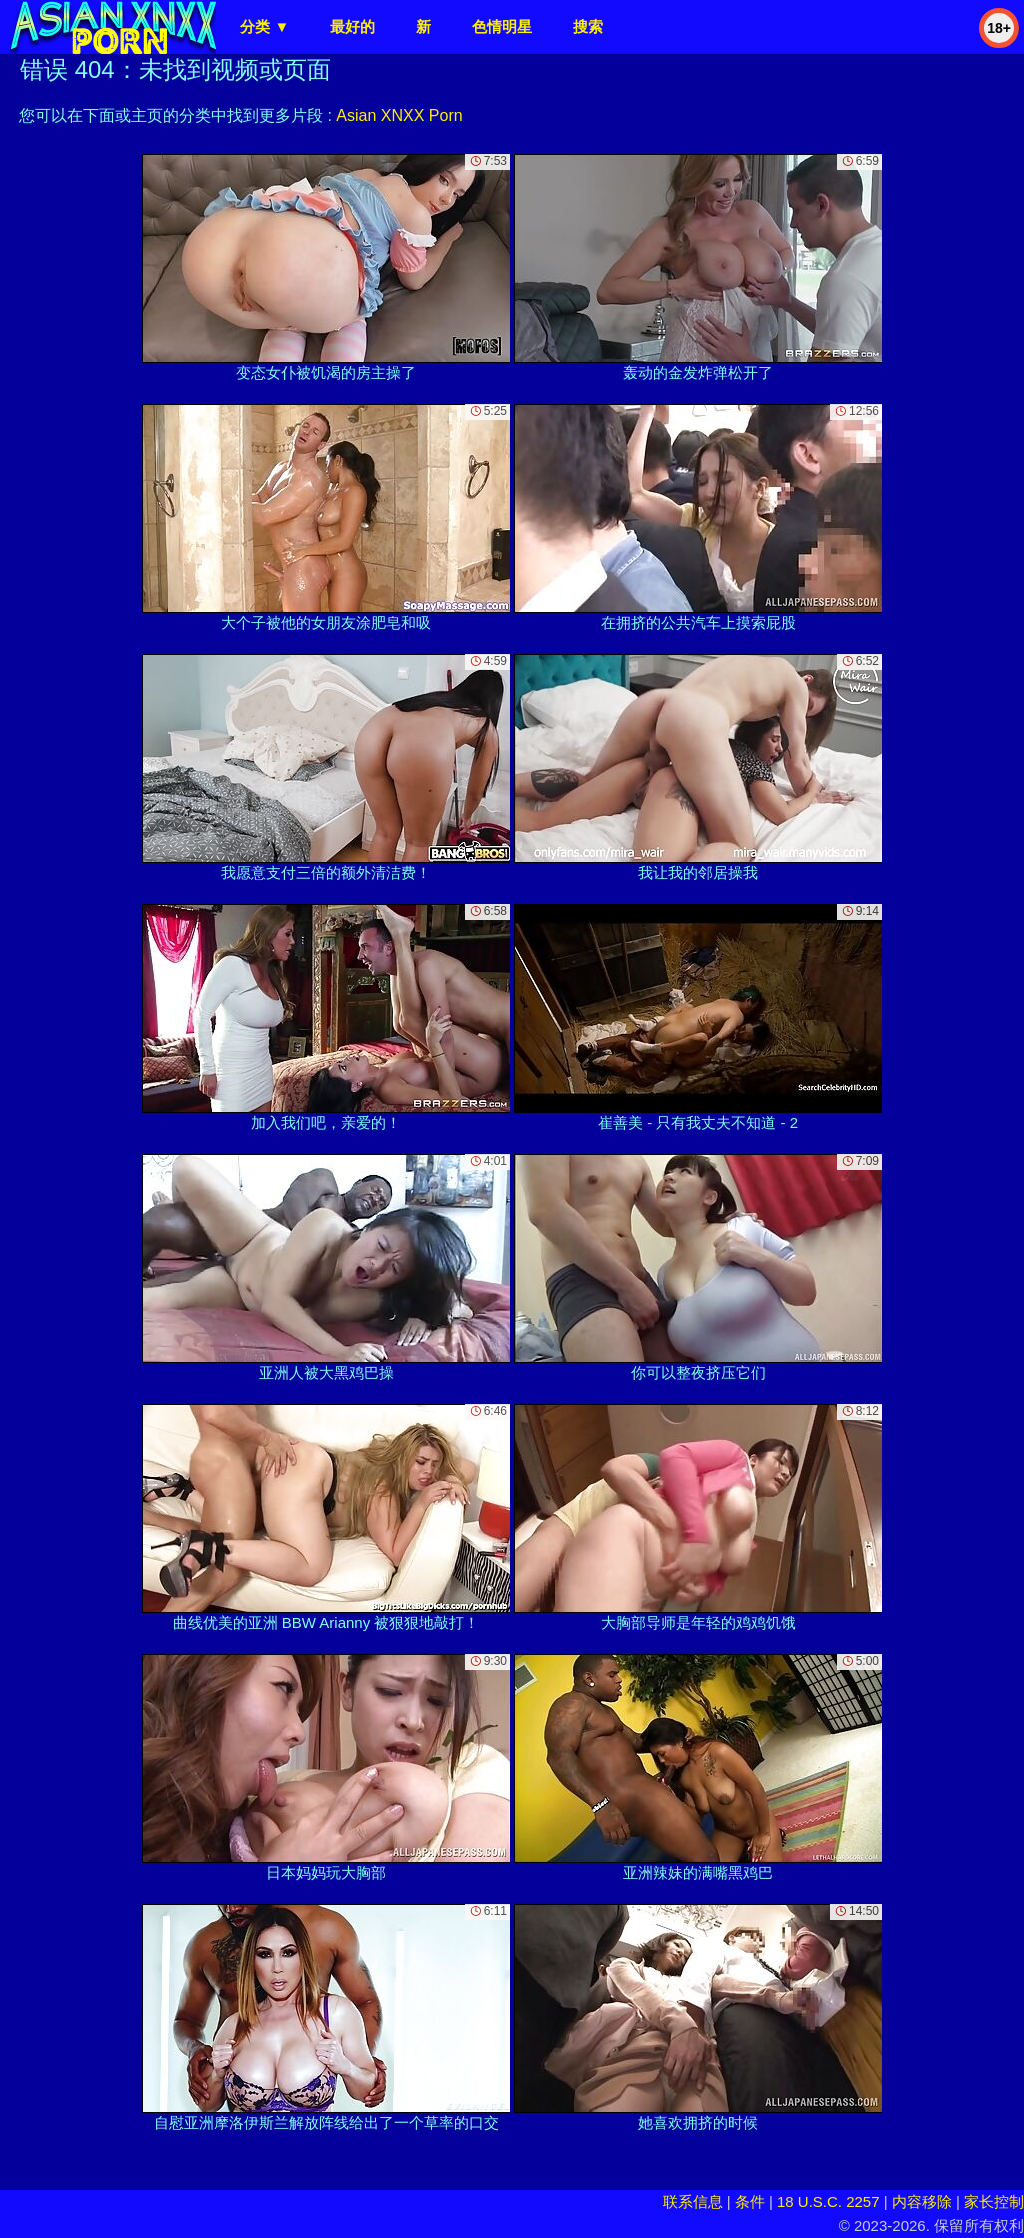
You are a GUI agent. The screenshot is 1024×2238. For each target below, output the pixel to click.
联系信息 (693, 2201)
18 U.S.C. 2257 (828, 2201)
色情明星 (502, 26)
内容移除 (922, 2201)
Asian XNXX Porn (399, 115)
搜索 (588, 26)
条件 (750, 2201)
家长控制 (994, 2201)
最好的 (352, 26)
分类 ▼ (264, 26)
